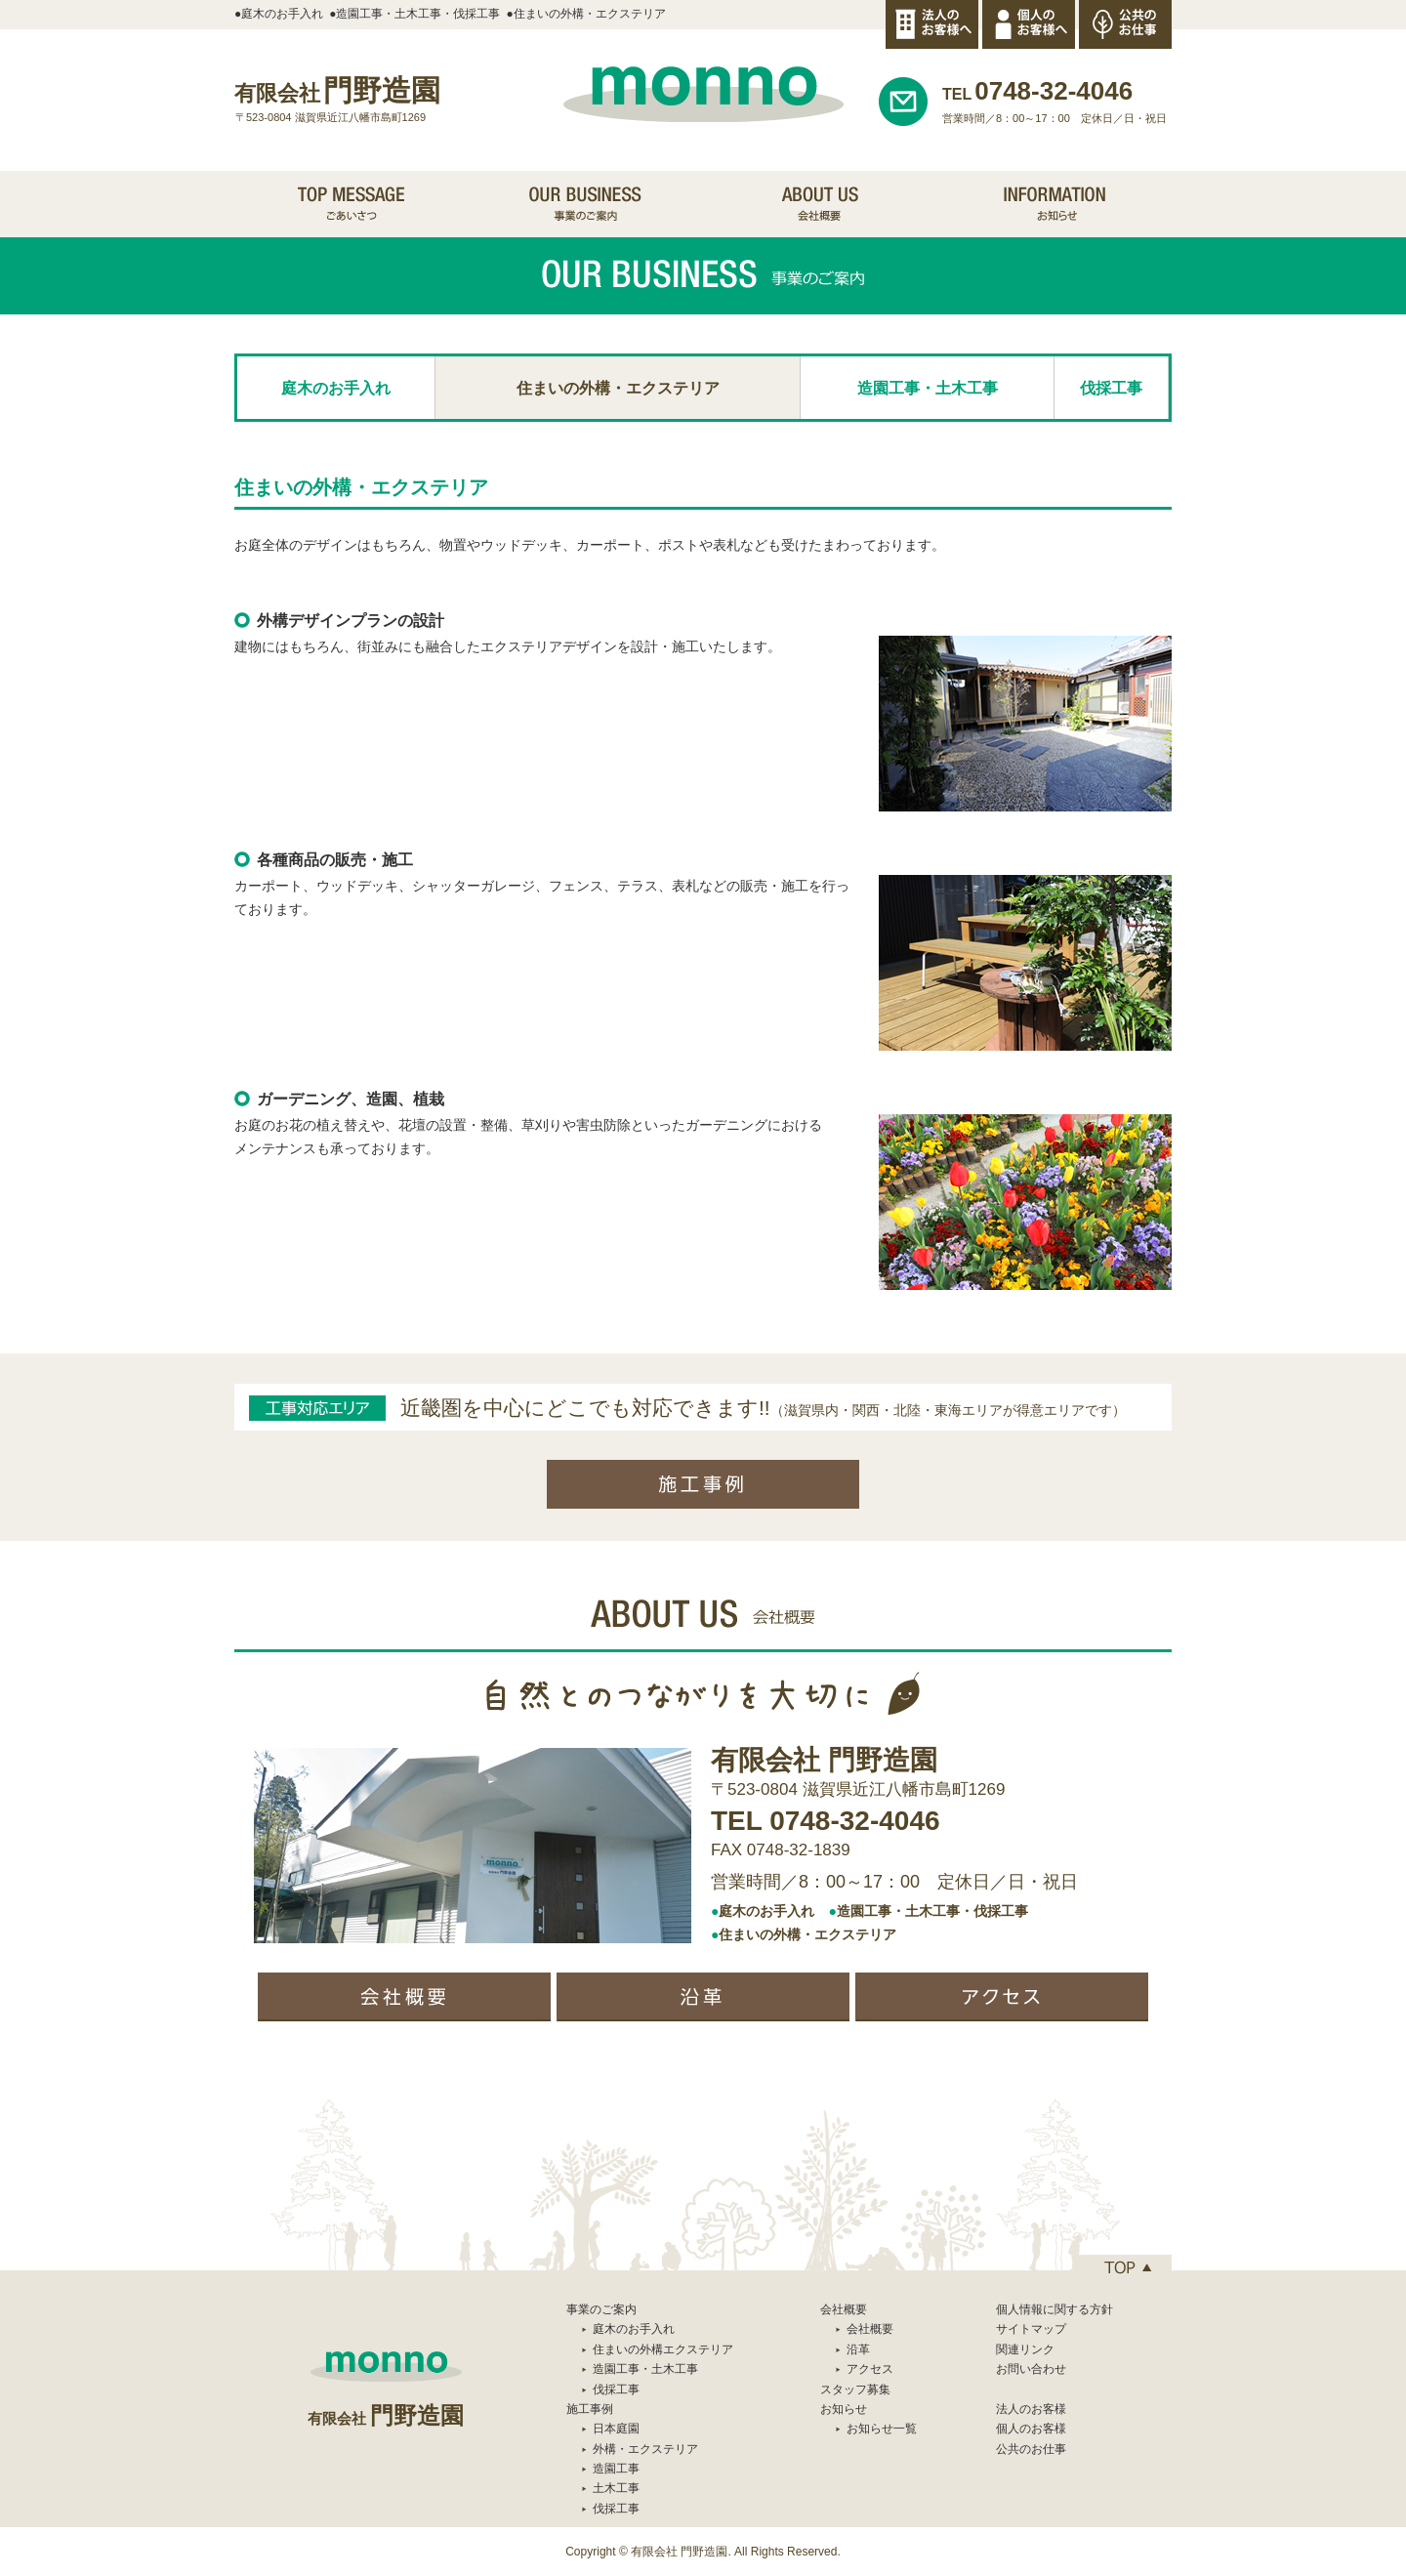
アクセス (870, 2369)
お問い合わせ (1031, 2369)
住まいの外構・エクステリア (618, 388)
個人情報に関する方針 (1054, 2309)
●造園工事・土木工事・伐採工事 (414, 14)
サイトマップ (1031, 2329)
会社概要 (870, 2329)
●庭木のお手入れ (278, 14)
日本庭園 (616, 2428)
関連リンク (1025, 2349)
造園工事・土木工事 (927, 388)
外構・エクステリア (645, 2449)
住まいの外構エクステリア (663, 2349)
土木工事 (616, 2488)
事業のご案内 (601, 2309)
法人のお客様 (1031, 2409)
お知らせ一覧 (882, 2428)
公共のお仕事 (1031, 2449)
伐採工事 (1111, 388)
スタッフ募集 (855, 2389)
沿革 (858, 2349)
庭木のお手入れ (336, 388)
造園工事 (616, 2468)
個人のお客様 (1031, 2428)
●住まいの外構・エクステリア (586, 14)
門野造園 (337, 90)
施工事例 (589, 2409)
